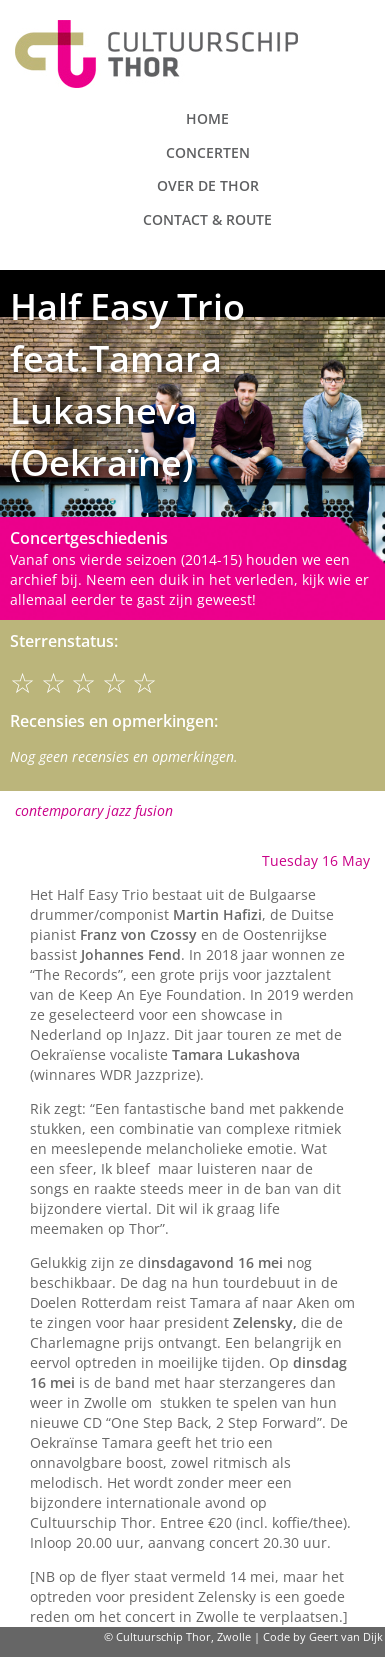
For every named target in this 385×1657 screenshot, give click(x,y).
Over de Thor (208, 185)
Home (207, 118)
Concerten (208, 152)
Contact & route (207, 219)
